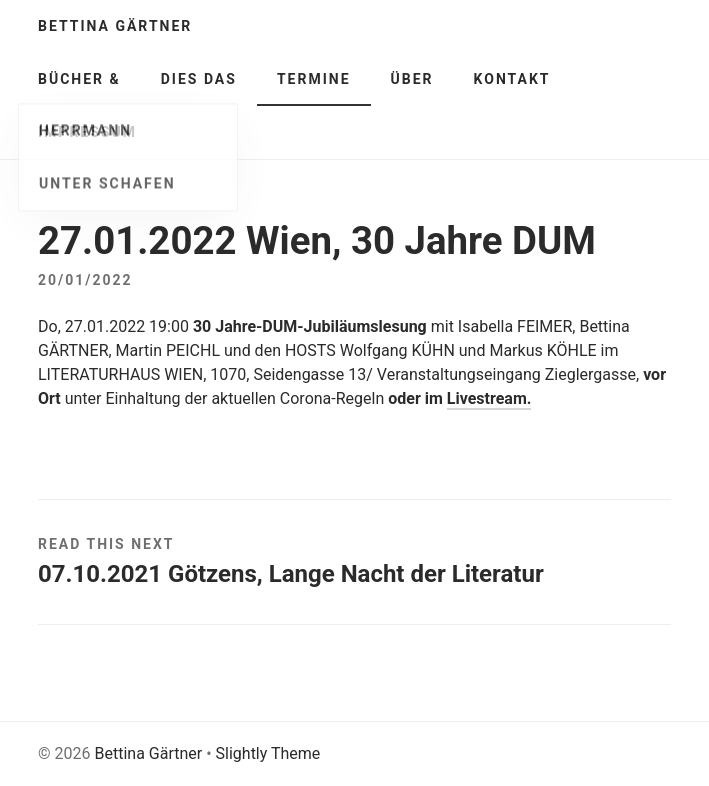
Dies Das (199, 79)
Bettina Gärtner (115, 26)
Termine (314, 79)
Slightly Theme (268, 753)
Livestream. (489, 398)
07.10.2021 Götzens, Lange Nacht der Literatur (291, 574)
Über (412, 79)
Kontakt (512, 79)
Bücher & (79, 79)
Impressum (87, 132)
